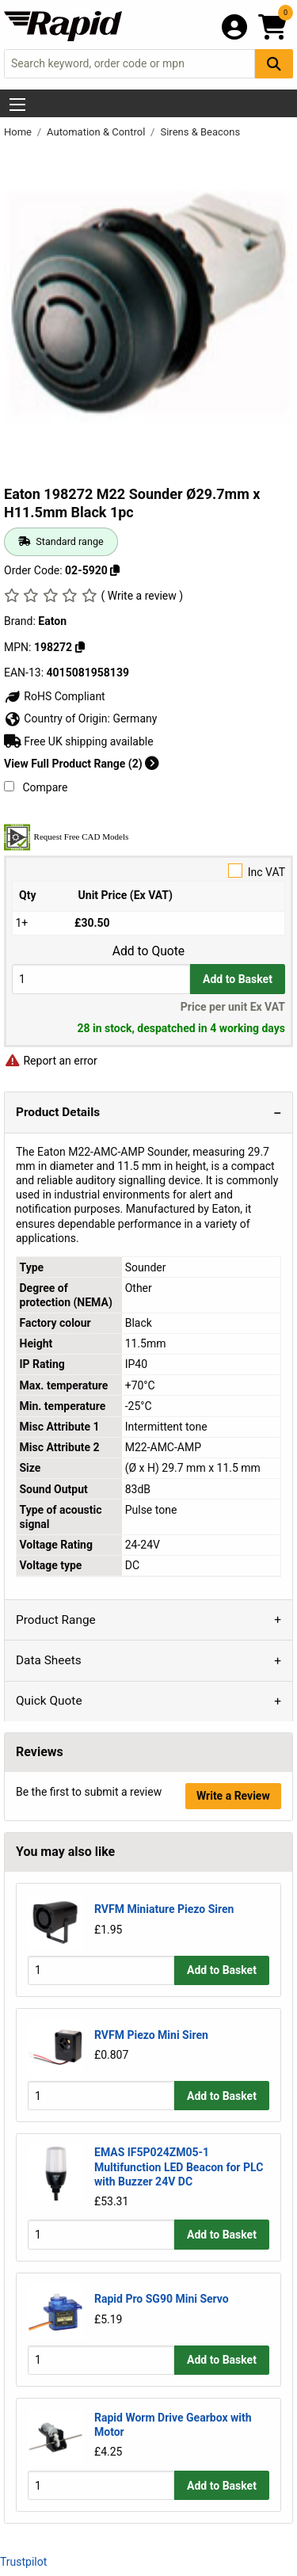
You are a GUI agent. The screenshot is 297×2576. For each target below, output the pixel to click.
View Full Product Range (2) (81, 763)
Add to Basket (237, 979)
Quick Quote (49, 1701)
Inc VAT (148, 870)
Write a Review (233, 1795)
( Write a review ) (142, 595)
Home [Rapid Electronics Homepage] (19, 132)
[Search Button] (274, 63)
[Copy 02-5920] (115, 570)
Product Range (56, 1620)
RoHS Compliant (54, 696)
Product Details (58, 1112)
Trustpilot (23, 2561)
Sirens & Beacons (200, 132)
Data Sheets (49, 1660)
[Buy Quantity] (101, 978)
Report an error (50, 1060)
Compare (35, 787)
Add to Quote (148, 951)
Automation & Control (97, 132)
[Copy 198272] (80, 647)
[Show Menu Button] (17, 104)
